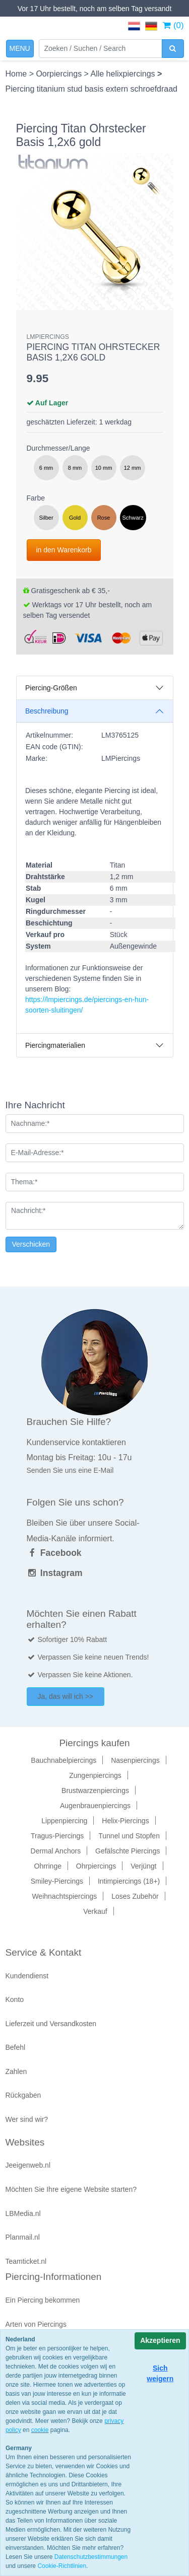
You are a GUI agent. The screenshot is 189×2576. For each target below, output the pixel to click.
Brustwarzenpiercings (95, 1790)
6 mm (46, 468)
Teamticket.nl (26, 2261)
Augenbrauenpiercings (95, 1806)
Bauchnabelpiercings (63, 1760)
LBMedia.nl (23, 2213)
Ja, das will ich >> (66, 1696)
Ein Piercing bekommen (43, 2300)
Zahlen (16, 2071)
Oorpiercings (60, 73)
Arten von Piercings (36, 2324)
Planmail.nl (23, 2237)
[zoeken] (173, 48)
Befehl (16, 2047)
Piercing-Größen (51, 688)
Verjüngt (143, 1866)
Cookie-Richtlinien (61, 2565)
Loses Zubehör (134, 1896)
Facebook (54, 1553)
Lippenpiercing (64, 1821)
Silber (46, 518)
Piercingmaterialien (55, 1045)
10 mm (103, 468)
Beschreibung (47, 711)
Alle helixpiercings (123, 73)
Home (17, 73)
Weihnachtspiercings (64, 1896)
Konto (15, 1999)
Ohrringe (47, 1866)
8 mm (75, 468)
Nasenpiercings (135, 1760)
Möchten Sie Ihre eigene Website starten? (71, 2189)
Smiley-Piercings (57, 1881)
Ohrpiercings (96, 1866)
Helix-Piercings (125, 1821)
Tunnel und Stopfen (129, 1836)
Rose (103, 518)
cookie (40, 2430)
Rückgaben (23, 2095)
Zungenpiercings (95, 1775)
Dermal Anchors (56, 1851)
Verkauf (95, 1911)
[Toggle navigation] (20, 48)
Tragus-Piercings (57, 1836)
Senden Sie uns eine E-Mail (70, 1470)
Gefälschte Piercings (127, 1851)
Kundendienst (27, 1976)
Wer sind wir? (27, 2119)
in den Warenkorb (64, 550)
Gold (75, 518)
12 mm (132, 468)
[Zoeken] (100, 48)
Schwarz (133, 518)
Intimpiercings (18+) (129, 1881)
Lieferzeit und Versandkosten (51, 2024)
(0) (173, 25)
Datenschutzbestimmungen (91, 2556)
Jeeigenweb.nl (28, 2165)
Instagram (55, 1573)
